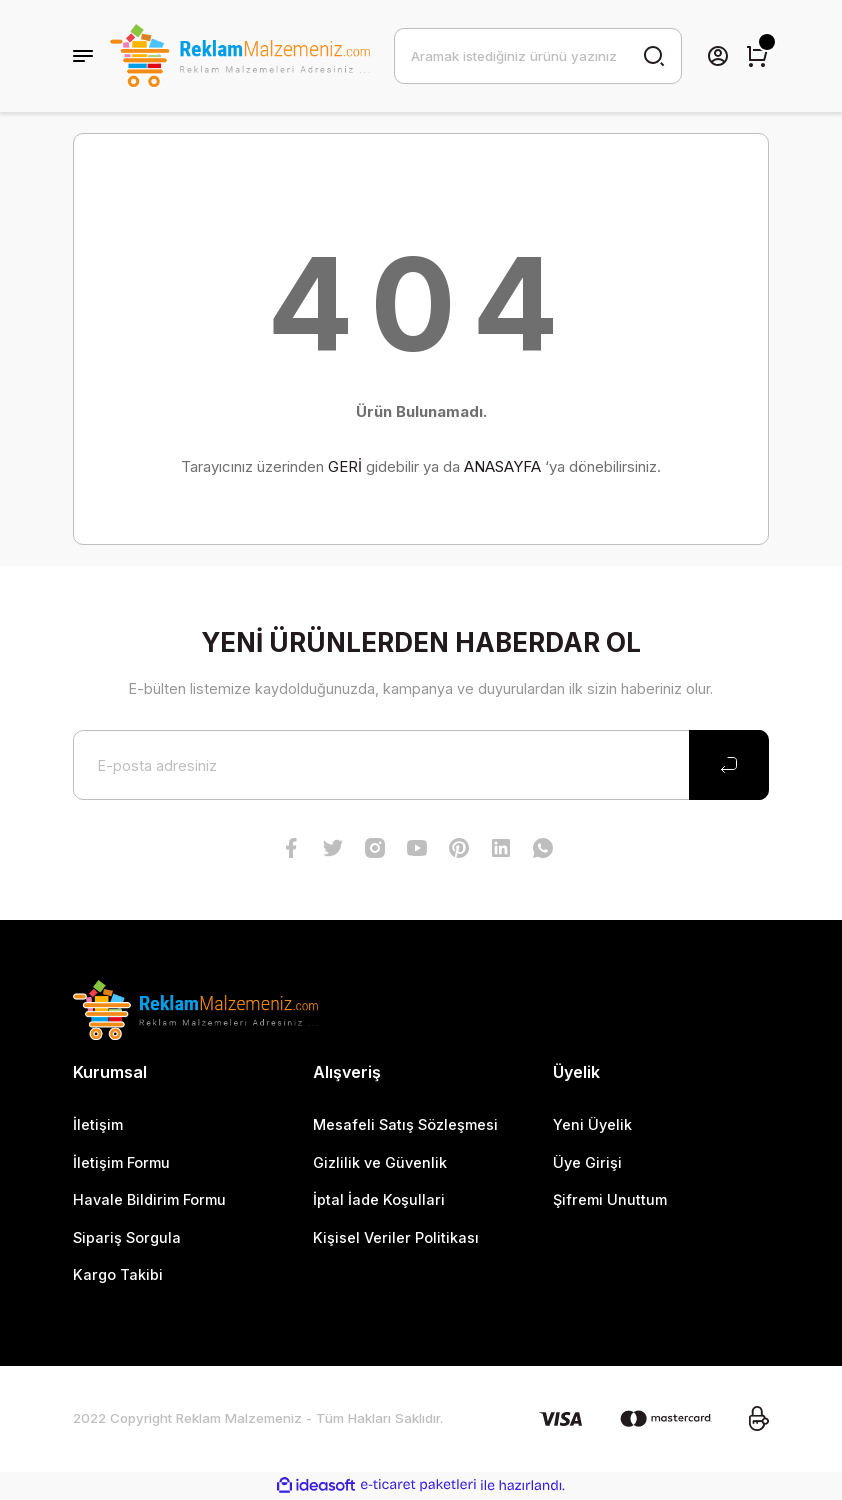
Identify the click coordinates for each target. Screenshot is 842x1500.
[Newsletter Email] (421, 765)
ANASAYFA (502, 466)
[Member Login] (718, 56)
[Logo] (239, 56)
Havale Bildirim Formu (149, 1199)
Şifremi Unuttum (610, 1199)
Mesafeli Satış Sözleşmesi (405, 1124)
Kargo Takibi (118, 1274)
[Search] (538, 56)
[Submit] (729, 765)
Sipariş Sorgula (127, 1237)
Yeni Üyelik (592, 1124)
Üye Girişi (587, 1162)
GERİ (345, 466)
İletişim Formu (121, 1162)
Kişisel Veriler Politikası (396, 1237)
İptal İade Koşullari (379, 1199)
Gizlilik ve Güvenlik (380, 1162)
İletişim (98, 1124)
